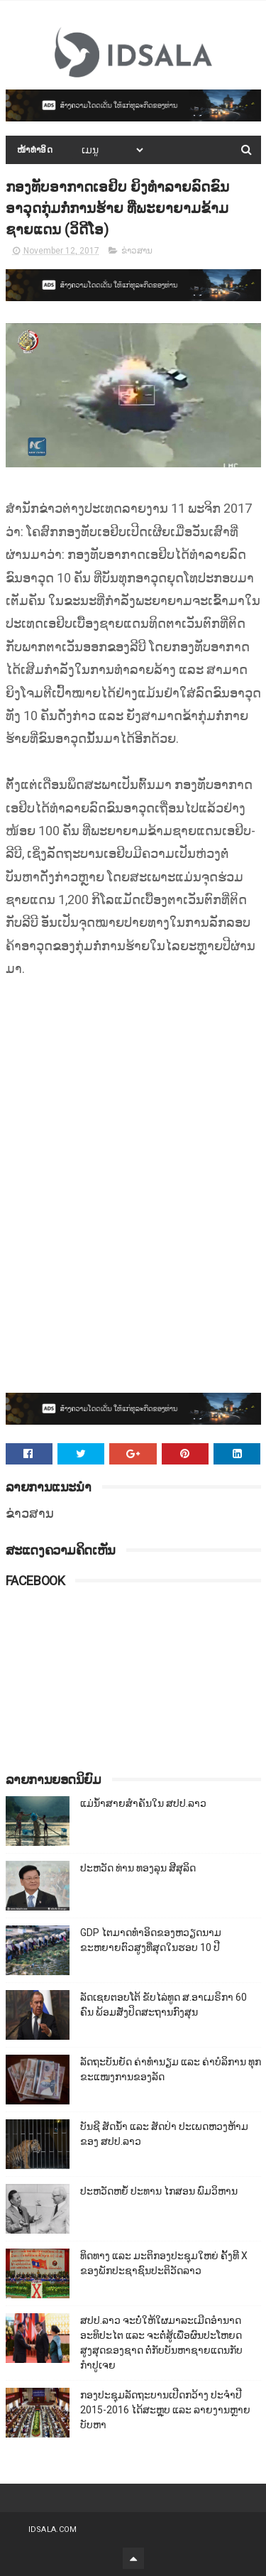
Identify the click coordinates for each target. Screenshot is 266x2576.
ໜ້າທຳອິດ (35, 150)
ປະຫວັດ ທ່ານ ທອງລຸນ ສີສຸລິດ (138, 1868)
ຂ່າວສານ (137, 251)
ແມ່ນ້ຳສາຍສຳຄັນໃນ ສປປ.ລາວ (143, 1803)
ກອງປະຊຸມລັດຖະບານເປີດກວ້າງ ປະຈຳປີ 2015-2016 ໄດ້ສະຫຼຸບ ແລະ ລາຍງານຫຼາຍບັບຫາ (165, 2409)
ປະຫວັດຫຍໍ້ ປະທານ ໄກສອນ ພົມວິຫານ (159, 2191)
